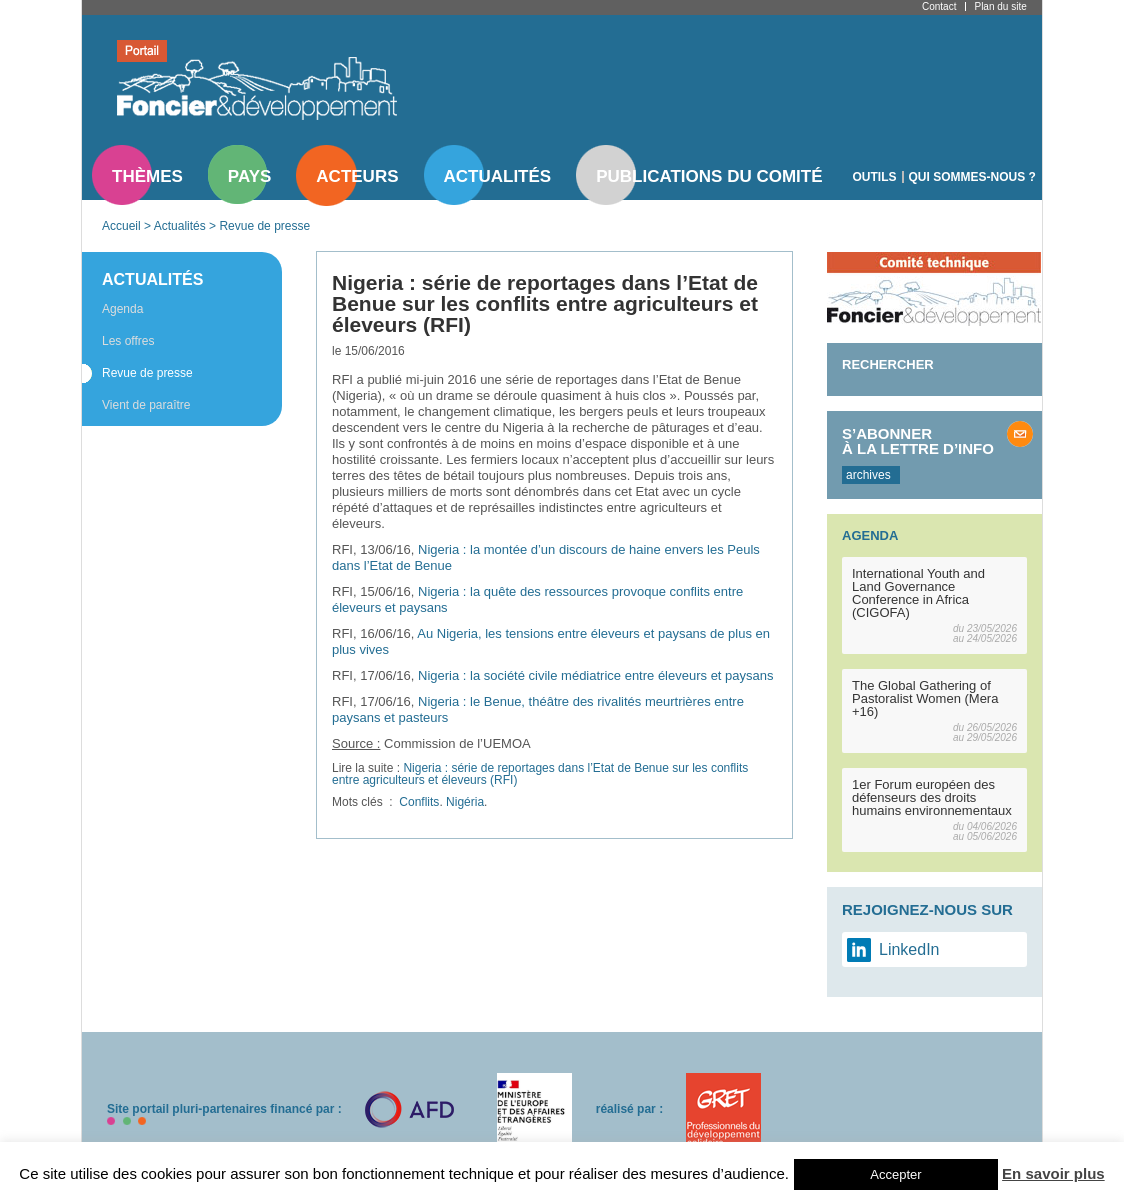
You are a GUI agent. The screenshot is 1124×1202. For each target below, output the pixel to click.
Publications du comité (709, 176)
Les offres (128, 341)
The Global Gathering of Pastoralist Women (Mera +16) (925, 698)
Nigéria (465, 802)
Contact (939, 6)
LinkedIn (909, 949)
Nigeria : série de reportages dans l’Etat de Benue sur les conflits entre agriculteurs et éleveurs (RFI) (540, 774)
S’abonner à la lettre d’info (918, 441)
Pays (249, 176)
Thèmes (147, 176)
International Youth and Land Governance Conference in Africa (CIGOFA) (918, 593)
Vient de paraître (146, 405)
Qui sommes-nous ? (972, 177)
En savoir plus (1053, 1173)
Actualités (498, 176)
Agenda (122, 309)
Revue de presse (264, 226)
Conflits (419, 802)
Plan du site (1000, 6)
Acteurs (357, 176)
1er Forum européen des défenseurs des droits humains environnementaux (932, 797)
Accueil (121, 226)
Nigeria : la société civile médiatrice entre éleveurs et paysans (596, 675)
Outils (875, 177)
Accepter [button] (895, 1174)
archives (868, 475)
